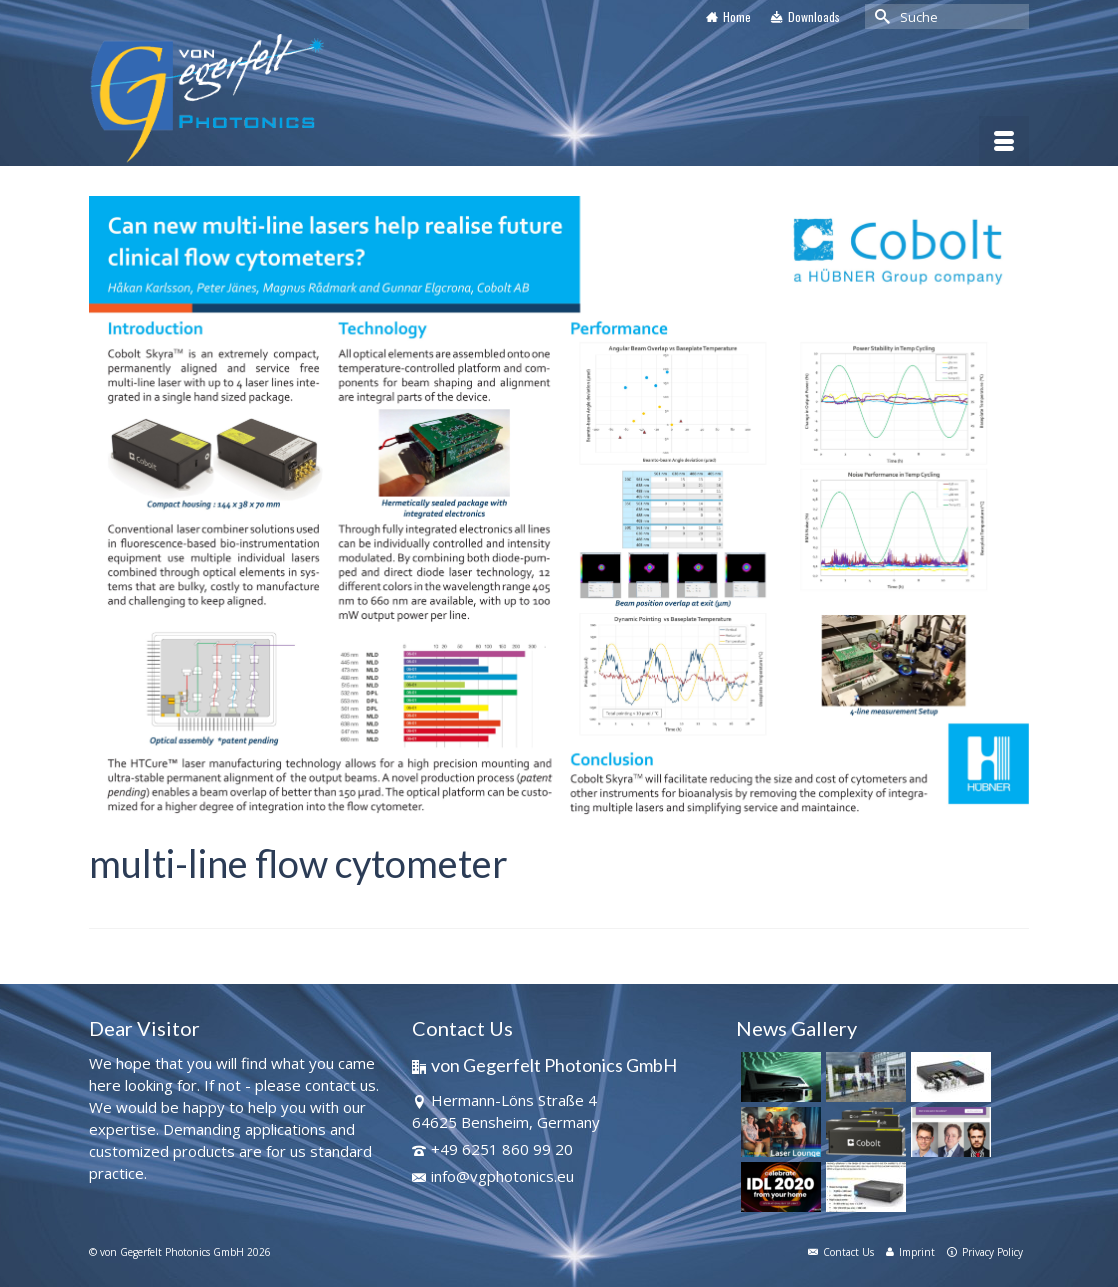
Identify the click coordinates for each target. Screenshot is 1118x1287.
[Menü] (1004, 141)
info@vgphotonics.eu (493, 1176)
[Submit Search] (880, 16)
